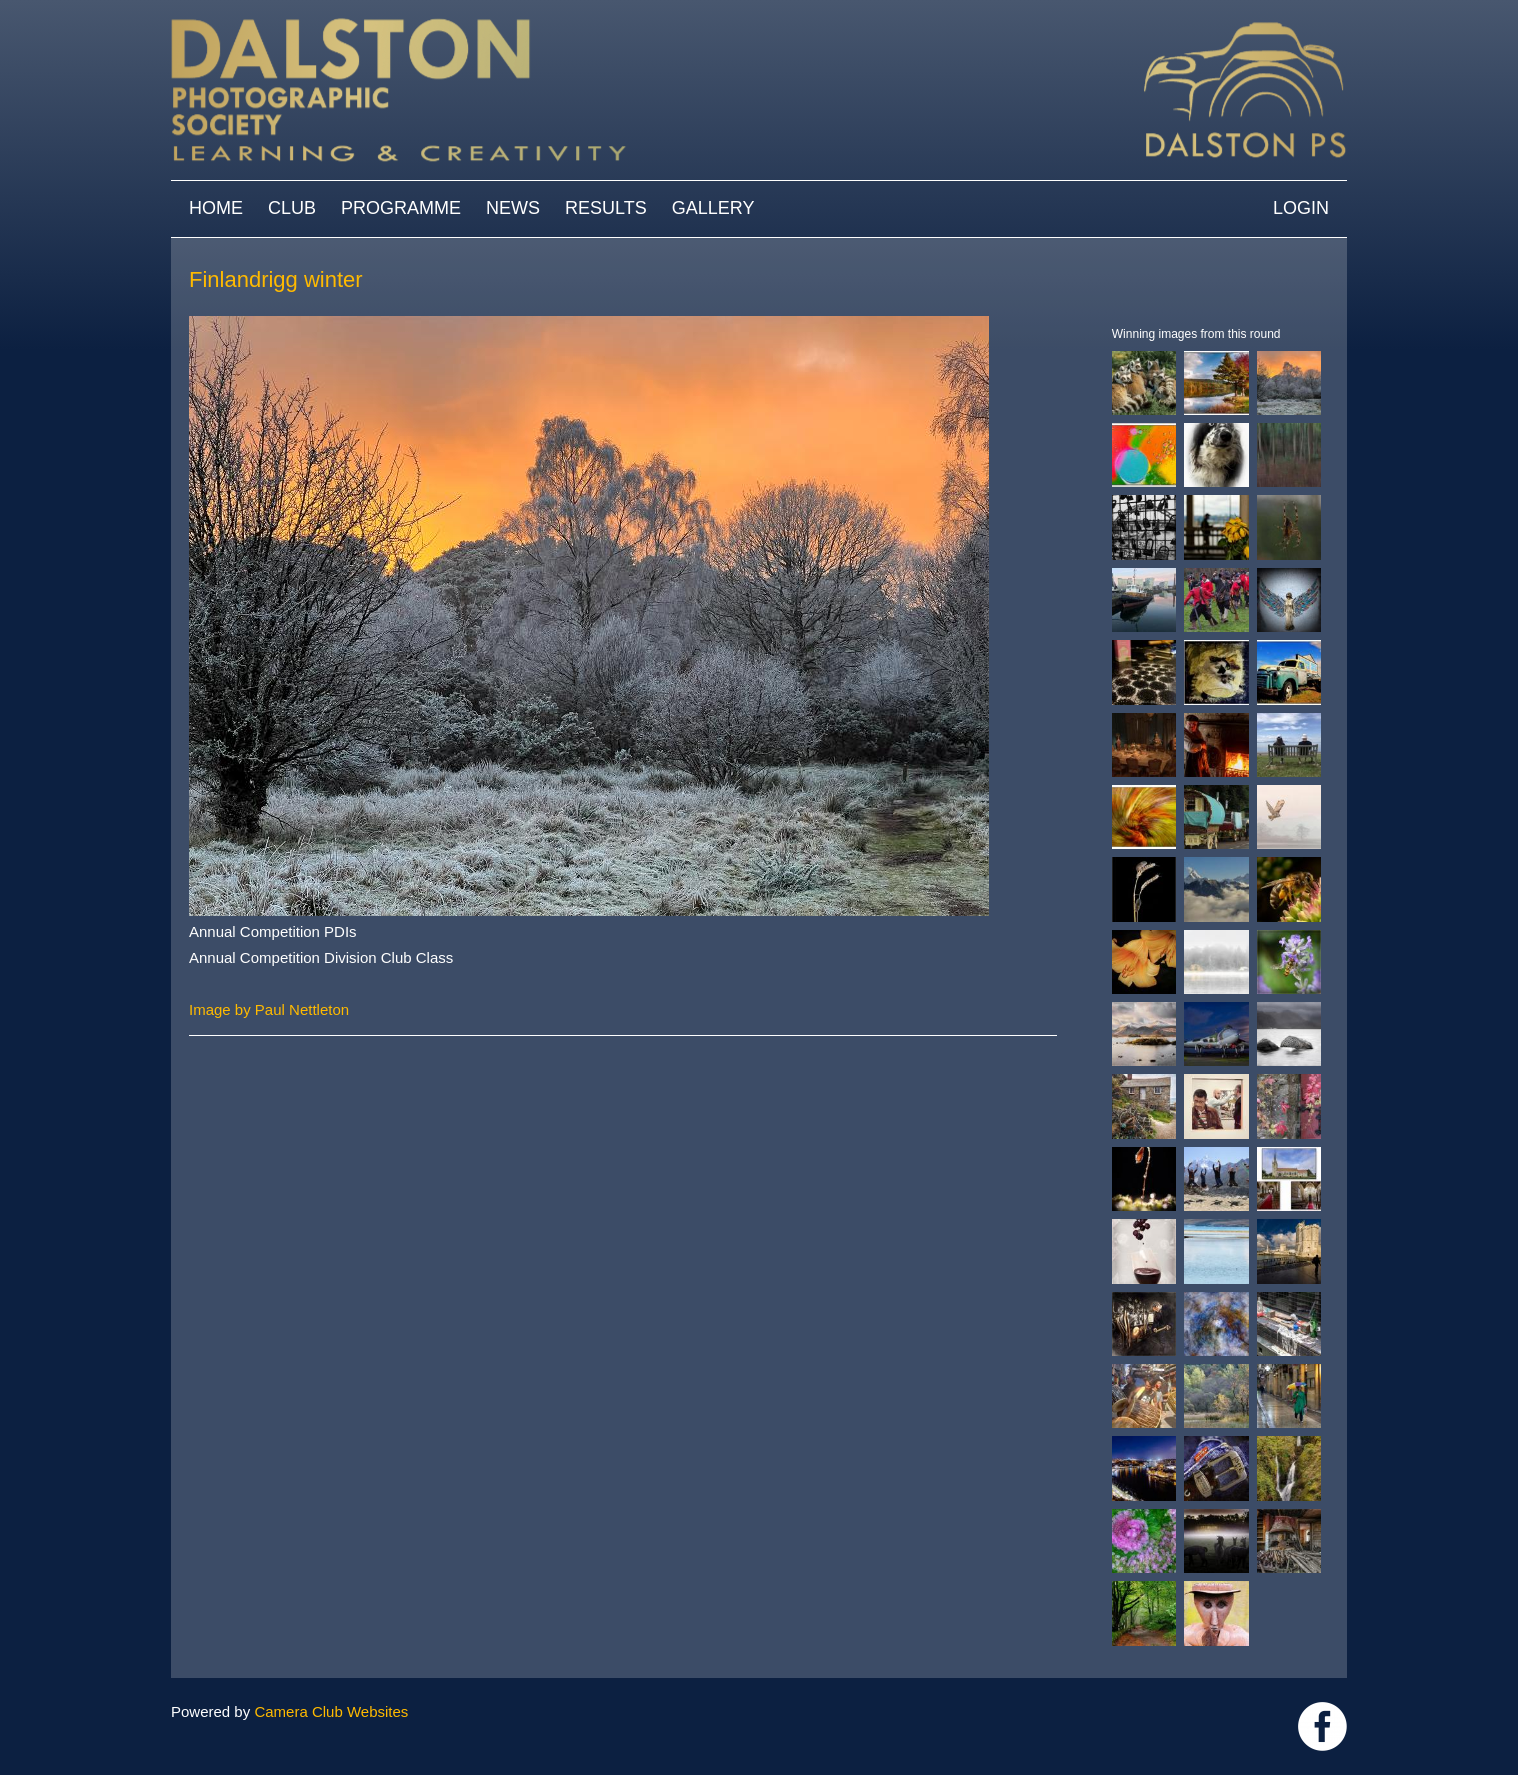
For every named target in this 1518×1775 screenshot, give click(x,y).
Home (216, 208)
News (513, 208)
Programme (401, 208)
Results (606, 208)
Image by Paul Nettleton (269, 1009)
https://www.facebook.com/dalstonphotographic (1322, 1726)
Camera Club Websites (331, 1711)
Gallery (713, 208)
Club (292, 208)
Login (1301, 208)
